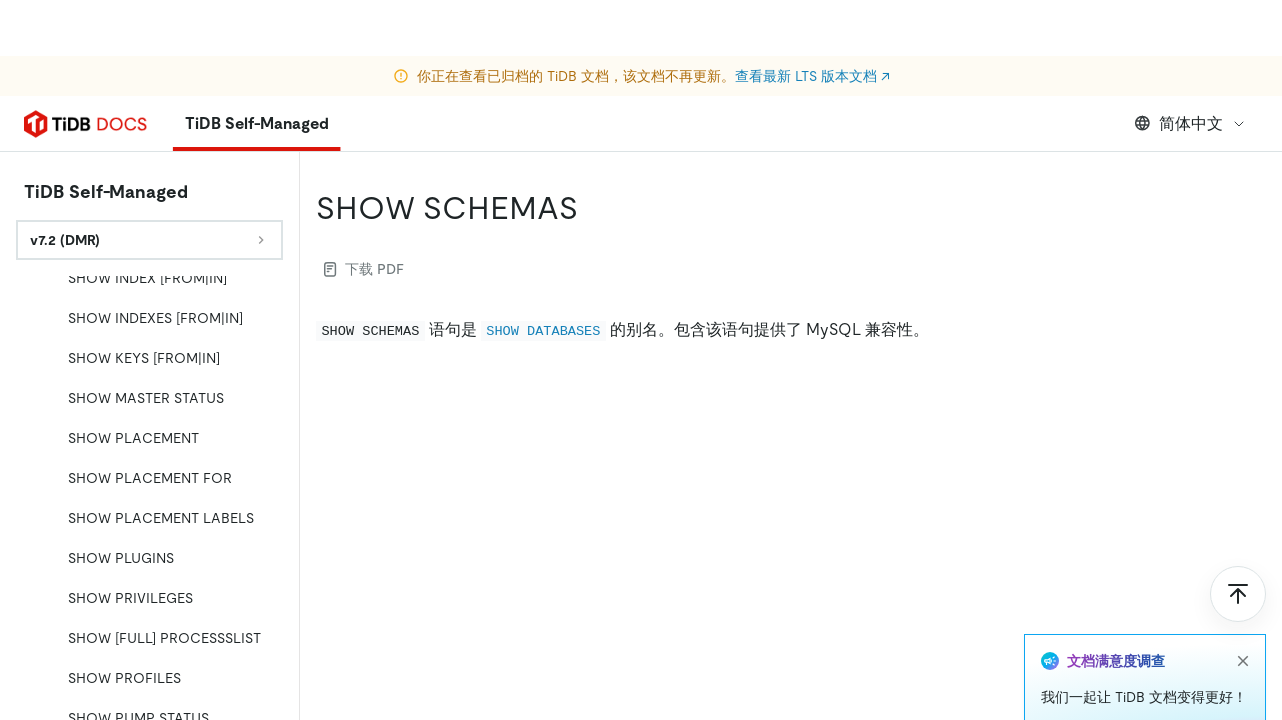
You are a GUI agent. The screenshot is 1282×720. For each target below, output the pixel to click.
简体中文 (1190, 123)
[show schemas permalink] (594, 208)
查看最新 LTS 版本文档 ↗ (812, 20)
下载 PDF (364, 269)
